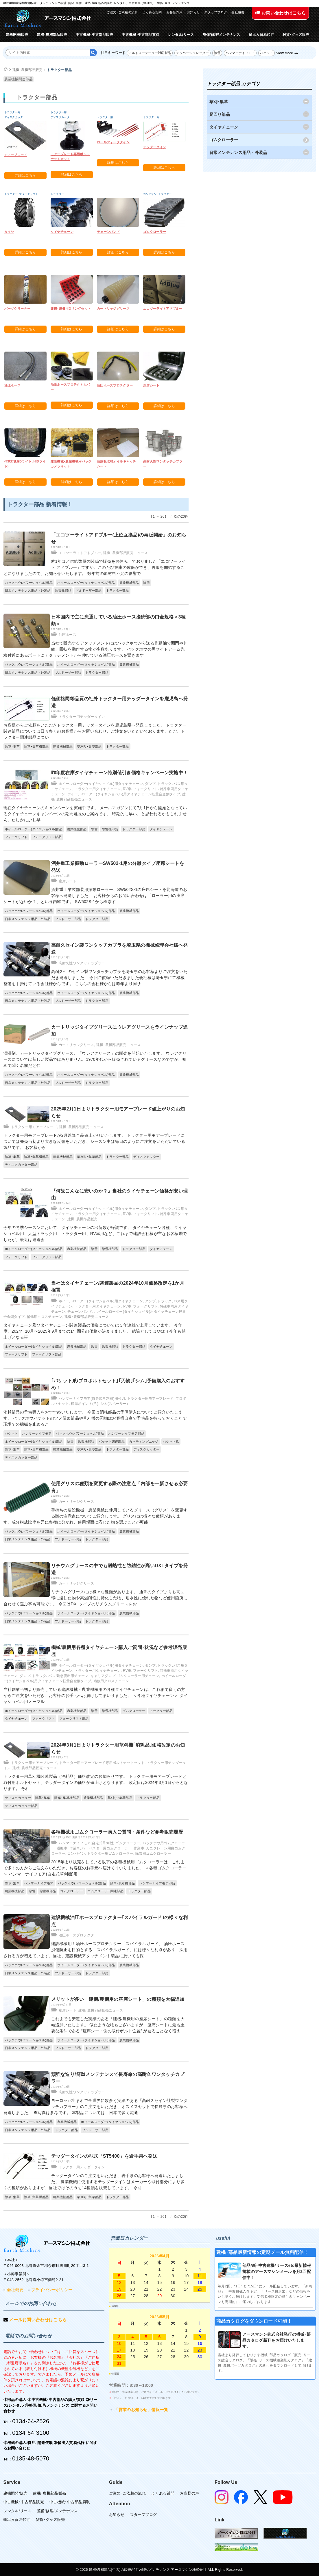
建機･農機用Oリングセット (71, 308)
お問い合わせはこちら (280, 12)
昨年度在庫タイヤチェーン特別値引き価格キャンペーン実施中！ (119, 772)
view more (284, 53)
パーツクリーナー (17, 308)
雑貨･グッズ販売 (296, 35)
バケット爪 (171, 1441)
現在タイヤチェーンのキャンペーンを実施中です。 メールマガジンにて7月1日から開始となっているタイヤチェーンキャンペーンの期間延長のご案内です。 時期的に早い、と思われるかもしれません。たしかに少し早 (95, 813)
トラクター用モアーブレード (34, 1127)
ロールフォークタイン (113, 142)
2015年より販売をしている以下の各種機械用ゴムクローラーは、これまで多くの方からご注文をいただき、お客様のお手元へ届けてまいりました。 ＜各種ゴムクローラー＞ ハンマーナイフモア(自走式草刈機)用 (95, 1868)
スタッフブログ (215, 12)
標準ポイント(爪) (84, 1404)
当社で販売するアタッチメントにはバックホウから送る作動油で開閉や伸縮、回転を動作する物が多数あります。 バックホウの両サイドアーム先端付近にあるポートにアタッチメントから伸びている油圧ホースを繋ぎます (95, 649)
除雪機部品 (63, 590)
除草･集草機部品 (36, 746)
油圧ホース (12, 385)
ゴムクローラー (154, 231)
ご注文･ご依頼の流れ (122, 12)
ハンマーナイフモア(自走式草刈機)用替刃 (92, 1398)
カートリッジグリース (113, 308)
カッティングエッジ (143, 1441)
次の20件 (181, 517)
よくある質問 (152, 12)
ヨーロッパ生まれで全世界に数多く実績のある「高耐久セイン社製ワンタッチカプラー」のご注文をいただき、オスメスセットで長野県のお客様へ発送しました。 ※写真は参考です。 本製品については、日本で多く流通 (95, 2106)
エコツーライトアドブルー (162, 308)
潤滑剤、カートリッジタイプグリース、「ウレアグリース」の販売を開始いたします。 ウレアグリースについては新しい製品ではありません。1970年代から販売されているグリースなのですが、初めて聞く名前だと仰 (95, 1059)
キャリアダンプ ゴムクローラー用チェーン (125, 1676)
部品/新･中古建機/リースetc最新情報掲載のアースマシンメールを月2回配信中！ (276, 2271)
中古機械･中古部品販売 (94, 35)
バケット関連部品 (112, 1441)
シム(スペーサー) (114, 1404)
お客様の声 (174, 12)
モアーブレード (15, 155)
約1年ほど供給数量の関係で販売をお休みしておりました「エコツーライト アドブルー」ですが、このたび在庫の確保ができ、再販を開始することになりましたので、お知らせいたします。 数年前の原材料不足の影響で (94, 567)
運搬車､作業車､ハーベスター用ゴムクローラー (94, 1848)
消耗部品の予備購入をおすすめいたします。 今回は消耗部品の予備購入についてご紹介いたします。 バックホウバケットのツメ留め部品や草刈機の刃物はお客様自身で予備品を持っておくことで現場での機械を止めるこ (95, 1418)
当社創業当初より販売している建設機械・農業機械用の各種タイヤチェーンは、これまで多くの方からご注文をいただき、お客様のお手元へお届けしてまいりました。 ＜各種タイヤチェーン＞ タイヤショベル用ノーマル (95, 1695)
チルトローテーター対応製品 (149, 53)
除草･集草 (12, 746)
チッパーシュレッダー (192, 53)
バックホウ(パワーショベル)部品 (29, 582)
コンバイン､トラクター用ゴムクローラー (100, 1853)
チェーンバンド (108, 231)
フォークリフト (16, 837)
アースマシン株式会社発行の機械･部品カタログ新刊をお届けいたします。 (276, 2340)
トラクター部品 (59, 70)
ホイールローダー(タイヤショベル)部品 (86, 582)
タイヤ (9, 231)
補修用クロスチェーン (44, 1317)
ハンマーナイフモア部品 (126, 1433)
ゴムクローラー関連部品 (105, 1891)
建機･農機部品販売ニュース (125, 553)
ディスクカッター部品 (21, 1164)
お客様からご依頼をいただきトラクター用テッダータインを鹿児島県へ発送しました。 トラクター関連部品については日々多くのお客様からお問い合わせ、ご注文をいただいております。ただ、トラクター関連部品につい (95, 731)
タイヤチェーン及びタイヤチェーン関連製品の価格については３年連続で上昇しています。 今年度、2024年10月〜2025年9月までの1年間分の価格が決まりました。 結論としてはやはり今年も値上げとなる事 (94, 1331)
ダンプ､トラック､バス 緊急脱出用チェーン (54, 1676)
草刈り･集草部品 (89, 746)
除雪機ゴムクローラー (153, 1853)
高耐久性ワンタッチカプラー (82, 963)
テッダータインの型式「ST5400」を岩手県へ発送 (104, 2156)
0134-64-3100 (30, 2433)
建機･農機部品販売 (52, 35)
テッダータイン (154, 147)
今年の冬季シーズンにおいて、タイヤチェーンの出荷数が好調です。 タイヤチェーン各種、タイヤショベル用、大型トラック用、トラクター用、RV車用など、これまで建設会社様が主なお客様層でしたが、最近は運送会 (95, 1233)
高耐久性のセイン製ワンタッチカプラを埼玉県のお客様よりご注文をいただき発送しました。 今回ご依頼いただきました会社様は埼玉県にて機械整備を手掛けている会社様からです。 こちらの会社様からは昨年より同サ (95, 977)
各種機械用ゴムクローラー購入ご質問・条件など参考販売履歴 (117, 1832)
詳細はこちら (25, 175)
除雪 (217, 53)
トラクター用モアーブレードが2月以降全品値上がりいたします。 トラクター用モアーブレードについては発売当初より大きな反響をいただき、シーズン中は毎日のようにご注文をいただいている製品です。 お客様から (94, 1141)
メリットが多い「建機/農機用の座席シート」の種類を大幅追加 (118, 1999)
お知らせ (193, 12)
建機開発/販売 (17, 35)
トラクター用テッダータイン (82, 717)
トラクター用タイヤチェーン (98, 789)
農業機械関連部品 (18, 79)
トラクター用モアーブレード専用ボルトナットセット (102, 1763)
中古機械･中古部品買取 (140, 35)
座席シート (151, 385)
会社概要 (237, 12)
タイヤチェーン (62, 231)
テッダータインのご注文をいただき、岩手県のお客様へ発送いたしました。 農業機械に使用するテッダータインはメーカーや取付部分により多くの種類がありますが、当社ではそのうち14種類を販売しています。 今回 (94, 2181)
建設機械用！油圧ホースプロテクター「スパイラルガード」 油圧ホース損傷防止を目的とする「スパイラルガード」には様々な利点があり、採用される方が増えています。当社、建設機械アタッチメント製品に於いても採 (95, 1949)
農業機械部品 (129, 582)
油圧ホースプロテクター (115, 385)
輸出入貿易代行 (261, 35)
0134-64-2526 (30, 2421)
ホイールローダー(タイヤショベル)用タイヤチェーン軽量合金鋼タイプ (123, 794)
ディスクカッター (146, 1156)
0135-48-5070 (30, 2458)
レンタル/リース (181, 35)
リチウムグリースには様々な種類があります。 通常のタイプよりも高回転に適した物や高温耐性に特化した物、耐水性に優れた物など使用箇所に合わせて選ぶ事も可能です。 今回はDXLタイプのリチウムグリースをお (95, 1597)
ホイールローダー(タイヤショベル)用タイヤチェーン (101, 784)
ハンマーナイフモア (240, 53)
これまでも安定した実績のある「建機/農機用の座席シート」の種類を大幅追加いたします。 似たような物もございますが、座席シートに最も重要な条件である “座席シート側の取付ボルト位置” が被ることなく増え (118, 2024)
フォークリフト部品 (47, 837)
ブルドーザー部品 (88, 590)
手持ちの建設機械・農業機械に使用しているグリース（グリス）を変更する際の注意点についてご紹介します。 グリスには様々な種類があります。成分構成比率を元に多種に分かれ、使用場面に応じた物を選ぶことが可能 (95, 1516)
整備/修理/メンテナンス (221, 35)
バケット (266, 53)
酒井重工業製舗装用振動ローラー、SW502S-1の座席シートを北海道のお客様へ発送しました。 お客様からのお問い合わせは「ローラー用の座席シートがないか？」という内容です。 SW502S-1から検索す (95, 895)
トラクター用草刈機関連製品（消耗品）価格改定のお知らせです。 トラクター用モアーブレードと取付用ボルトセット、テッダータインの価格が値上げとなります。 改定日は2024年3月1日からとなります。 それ (95, 1782)
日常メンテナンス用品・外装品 (28, 590)
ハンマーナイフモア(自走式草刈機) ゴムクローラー (100, 1843)
